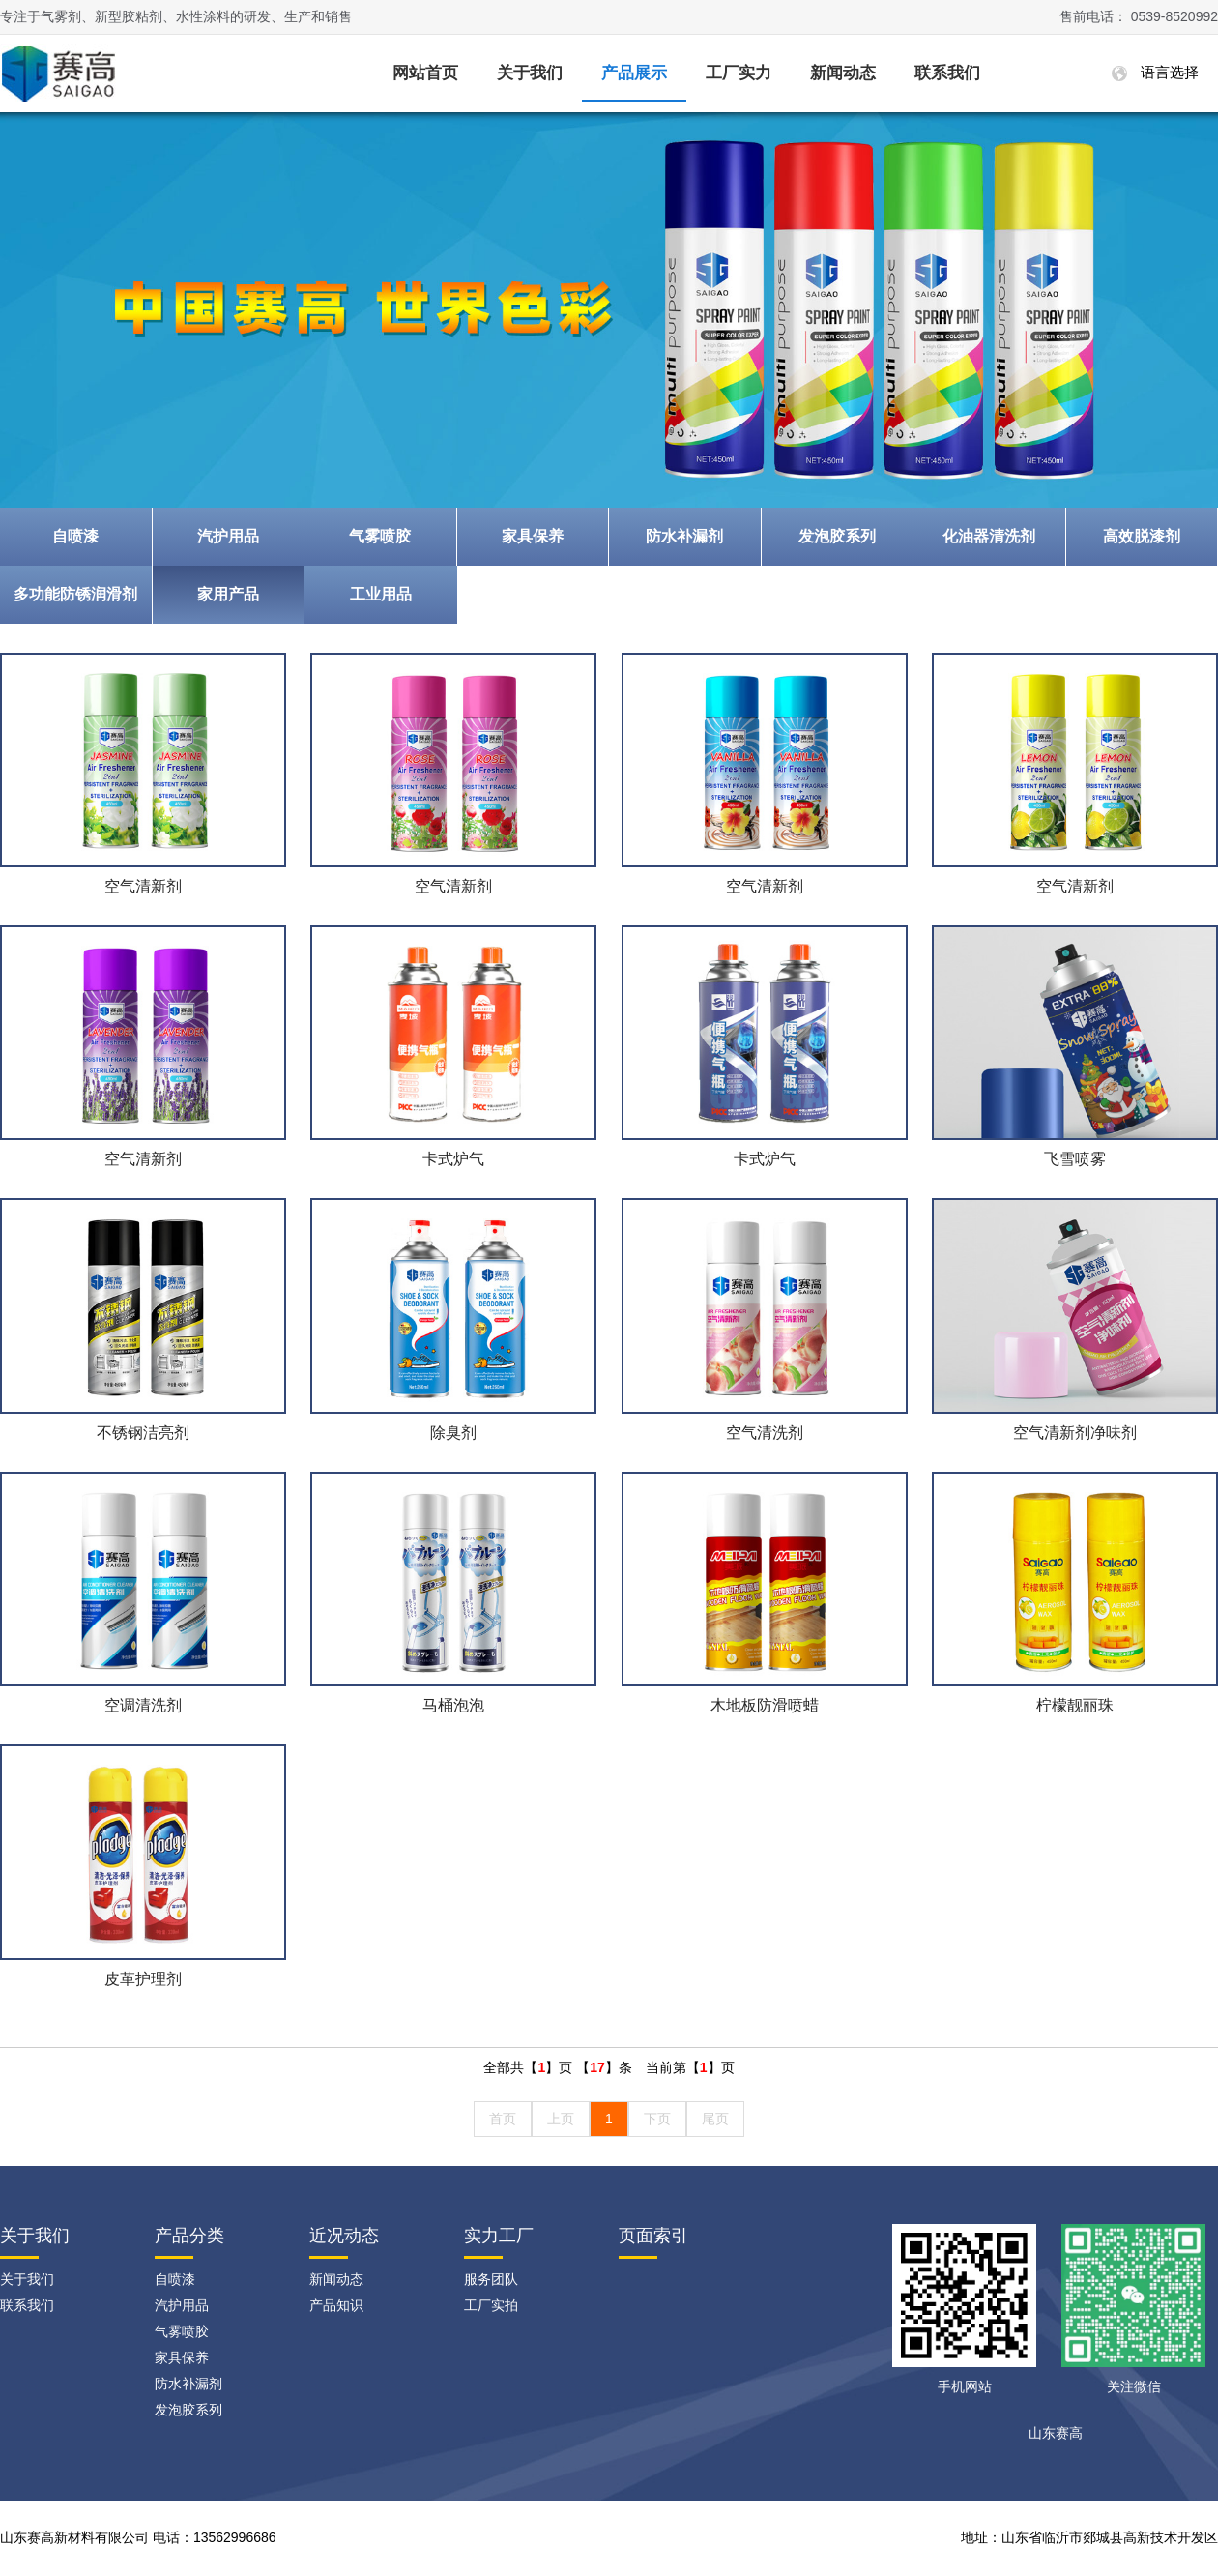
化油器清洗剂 (988, 536)
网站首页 (425, 73)
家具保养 (533, 536)
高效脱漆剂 (1141, 536)
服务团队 (491, 2279)
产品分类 (189, 2235)
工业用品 (381, 594)
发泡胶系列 (837, 536)
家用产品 (228, 594)
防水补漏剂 (684, 536)
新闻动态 (843, 73)
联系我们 (947, 73)
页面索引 (653, 2235)
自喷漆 (75, 536)
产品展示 (634, 73)
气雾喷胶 (380, 536)
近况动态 (344, 2235)
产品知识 (336, 2305)
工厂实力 (738, 73)
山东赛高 (1056, 2433)
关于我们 (530, 73)
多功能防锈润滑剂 (75, 594)
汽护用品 (228, 536)
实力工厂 (499, 2235)
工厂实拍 (491, 2305)
